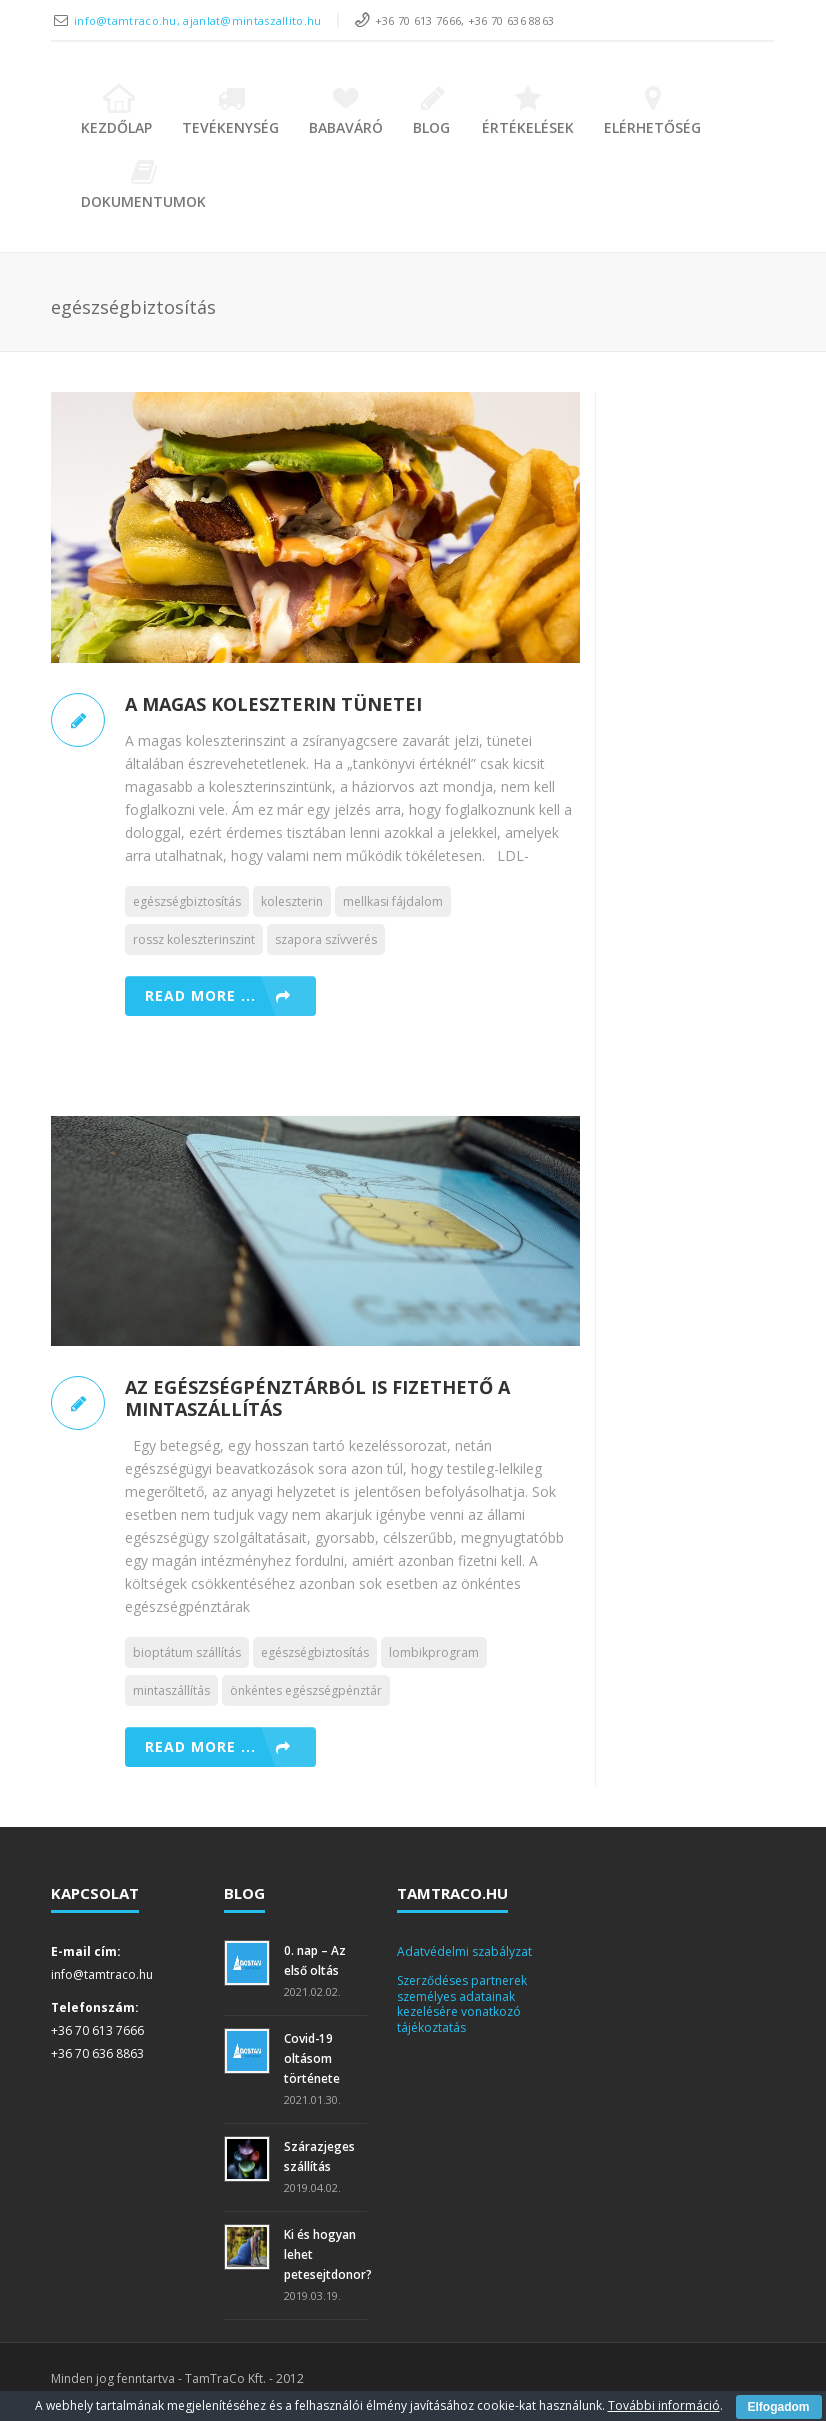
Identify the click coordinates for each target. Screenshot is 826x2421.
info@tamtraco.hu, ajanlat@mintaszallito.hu (198, 20)
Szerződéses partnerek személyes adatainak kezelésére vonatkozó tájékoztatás (462, 2004)
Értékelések (528, 110)
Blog (432, 110)
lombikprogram (434, 1652)
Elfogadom (779, 2407)
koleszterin (292, 901)
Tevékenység (230, 110)
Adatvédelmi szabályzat (464, 1951)
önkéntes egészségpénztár (306, 1690)
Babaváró (346, 110)
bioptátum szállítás (187, 1652)
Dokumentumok (143, 184)
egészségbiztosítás (187, 901)
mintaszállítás (171, 1690)
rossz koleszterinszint (194, 939)
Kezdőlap (116, 110)
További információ (664, 2405)
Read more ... (200, 995)
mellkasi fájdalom (393, 901)
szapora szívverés (326, 939)
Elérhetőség (652, 110)
